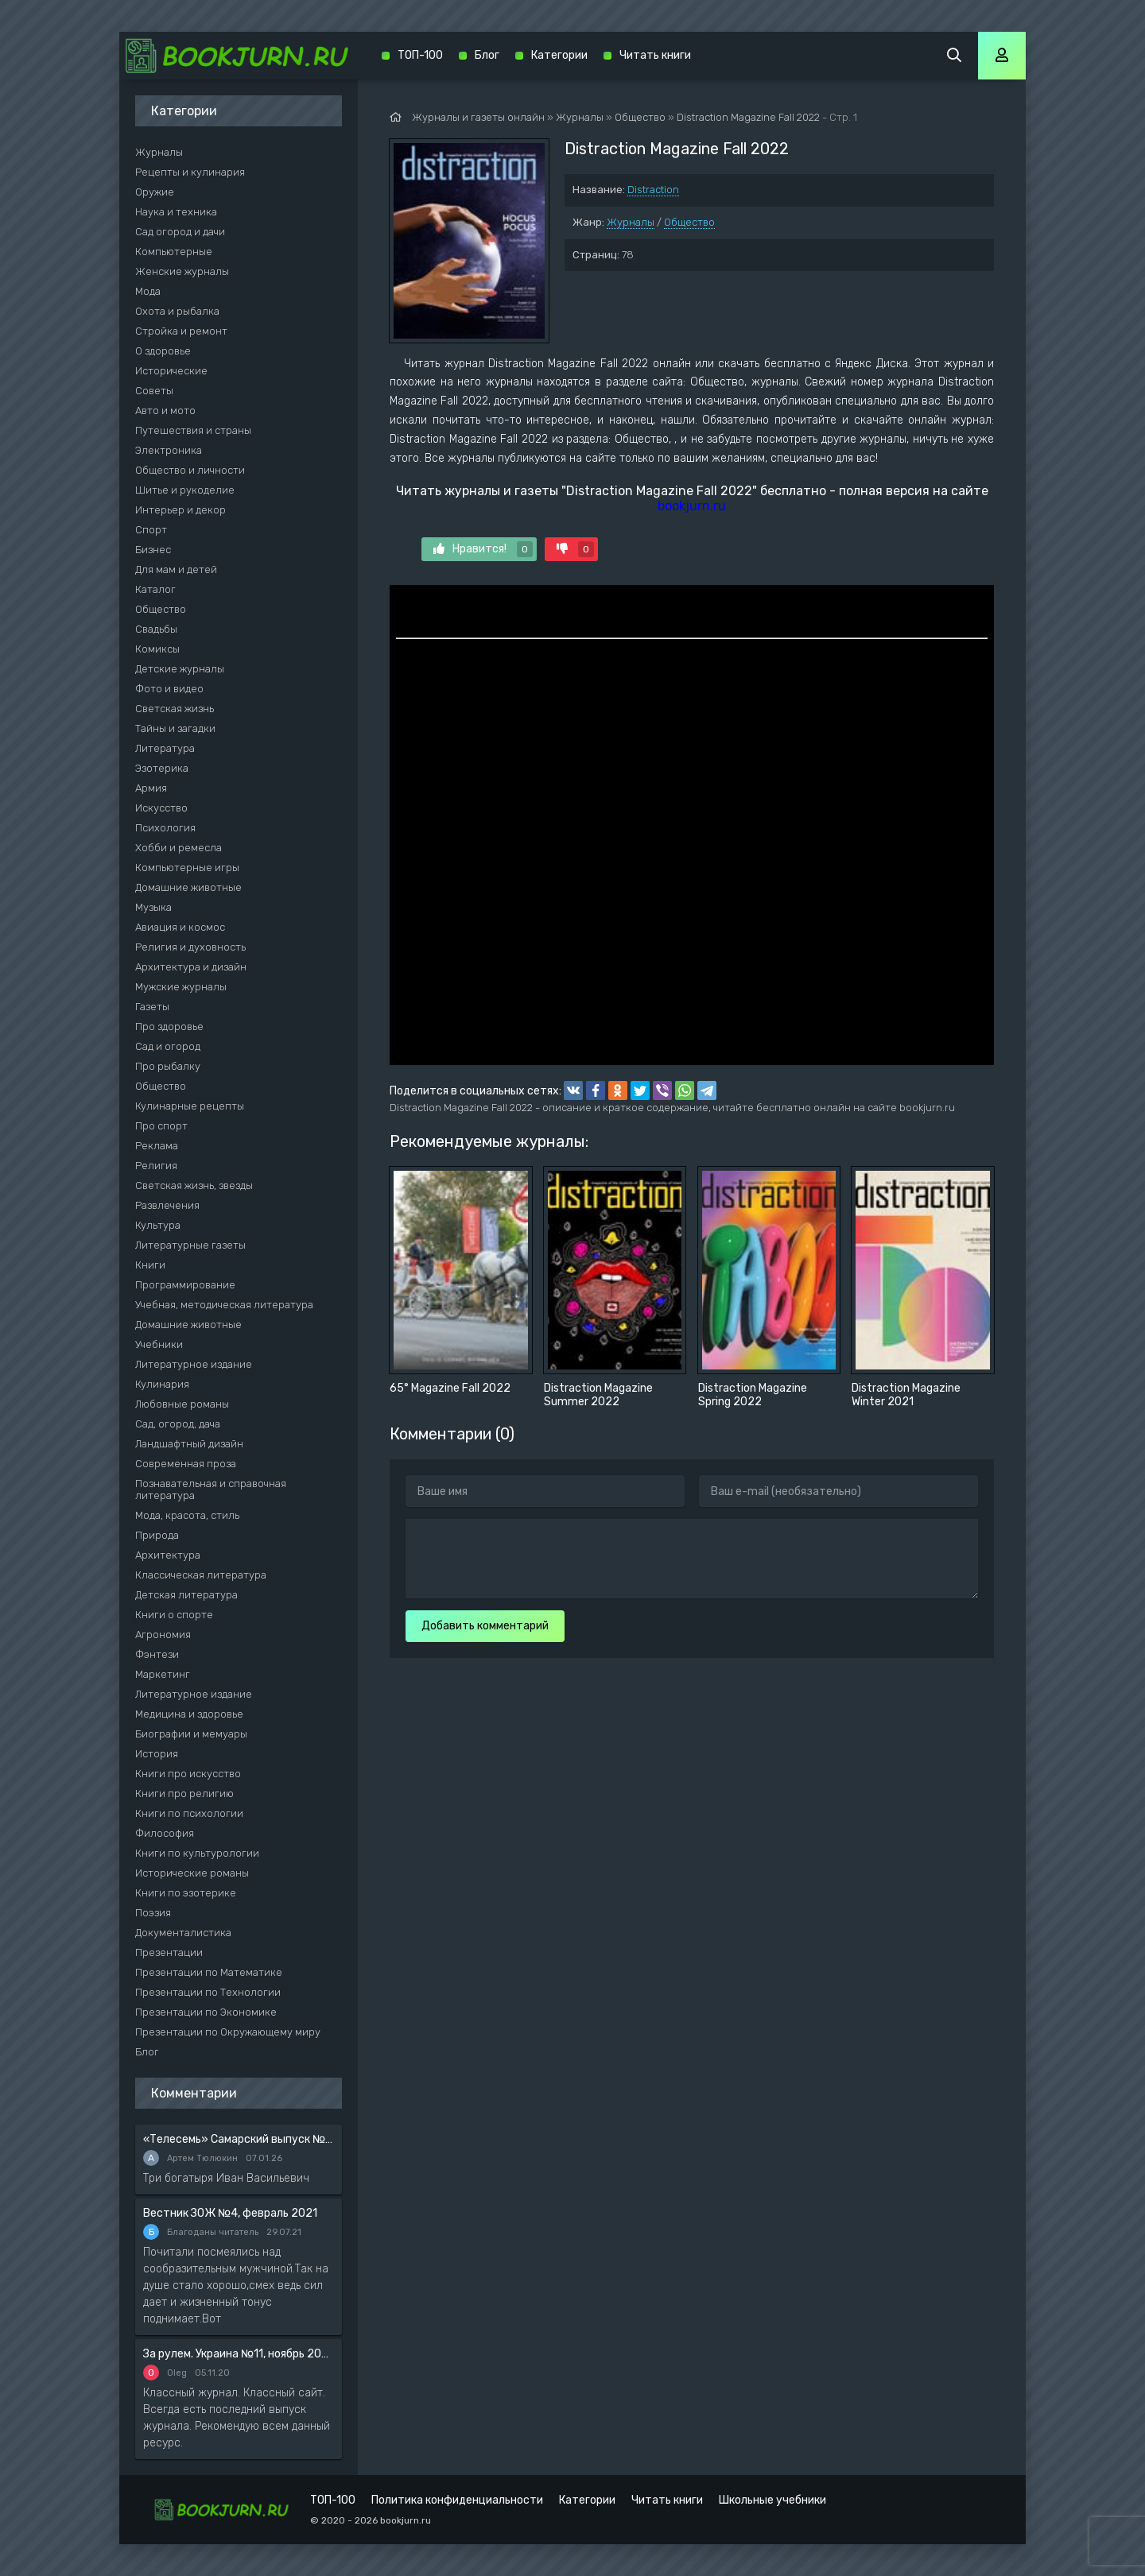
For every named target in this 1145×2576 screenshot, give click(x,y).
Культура (157, 1225)
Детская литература (186, 1595)
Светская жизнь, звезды (194, 1185)
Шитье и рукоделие (185, 490)
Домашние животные (188, 887)
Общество (689, 222)
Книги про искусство (188, 1774)
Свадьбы (156, 629)
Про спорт (161, 1126)
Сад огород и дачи (180, 232)
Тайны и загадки (175, 728)
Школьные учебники (772, 2500)
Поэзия (153, 1913)
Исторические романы (192, 1873)
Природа (157, 1535)
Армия (151, 788)
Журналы (630, 222)
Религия (156, 1166)
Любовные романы (182, 1404)
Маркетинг (162, 1674)
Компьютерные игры (187, 868)
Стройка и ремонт (181, 331)
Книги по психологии (189, 1813)
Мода (148, 291)
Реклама (156, 1146)
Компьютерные (173, 252)
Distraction (653, 190)
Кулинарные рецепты (189, 1106)
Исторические (171, 371)
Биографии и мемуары (191, 1734)
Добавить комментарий (485, 1626)
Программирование (185, 1285)
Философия (164, 1833)
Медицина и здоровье (189, 1714)
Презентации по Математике (208, 1972)
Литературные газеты (190, 1245)
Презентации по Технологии (208, 1992)
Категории (559, 55)
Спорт (151, 530)
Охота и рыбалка (177, 311)
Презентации (169, 1952)
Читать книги (655, 55)
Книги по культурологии (197, 1853)
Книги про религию (184, 1793)
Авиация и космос (180, 927)
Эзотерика (161, 768)
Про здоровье (169, 1026)
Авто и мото (165, 410)
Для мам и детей (176, 569)
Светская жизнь (174, 709)
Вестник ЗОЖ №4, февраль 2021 (230, 2213)
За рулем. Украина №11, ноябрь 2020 (238, 2354)
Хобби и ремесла (178, 848)
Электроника (168, 450)
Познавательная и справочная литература (210, 1489)
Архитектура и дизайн (190, 967)
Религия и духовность (190, 947)
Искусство (161, 808)
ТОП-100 (420, 55)
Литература (165, 748)
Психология (165, 828)
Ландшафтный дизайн (189, 1444)
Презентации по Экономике (206, 2012)
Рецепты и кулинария (190, 172)
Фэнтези (157, 1654)
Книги (150, 1265)
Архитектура (167, 1555)
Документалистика (183, 1933)
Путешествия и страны (193, 430)
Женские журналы (182, 271)
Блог (147, 2052)
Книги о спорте (174, 1615)
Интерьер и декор (180, 510)
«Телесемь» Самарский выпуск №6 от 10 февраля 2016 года (238, 2139)
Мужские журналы (181, 987)
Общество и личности (190, 470)
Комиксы (157, 649)
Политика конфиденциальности (457, 2500)
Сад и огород (167, 1046)
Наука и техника (176, 212)
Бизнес (153, 550)
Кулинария (162, 1384)
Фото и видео (169, 689)
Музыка (153, 907)
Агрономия (163, 1635)
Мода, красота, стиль (187, 1515)
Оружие (154, 192)
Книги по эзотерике (185, 1893)
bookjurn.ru (692, 505)
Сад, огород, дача (177, 1424)
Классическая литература (200, 1575)
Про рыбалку (167, 1066)
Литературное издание (193, 1364)
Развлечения (167, 1205)
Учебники (159, 1344)
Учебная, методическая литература (224, 1305)
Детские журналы (179, 669)
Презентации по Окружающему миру (227, 2032)
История (156, 1754)
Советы (154, 391)
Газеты (152, 1007)
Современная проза (185, 1464)
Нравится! (483, 549)
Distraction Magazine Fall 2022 (748, 117)
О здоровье (163, 351)
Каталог (155, 589)
